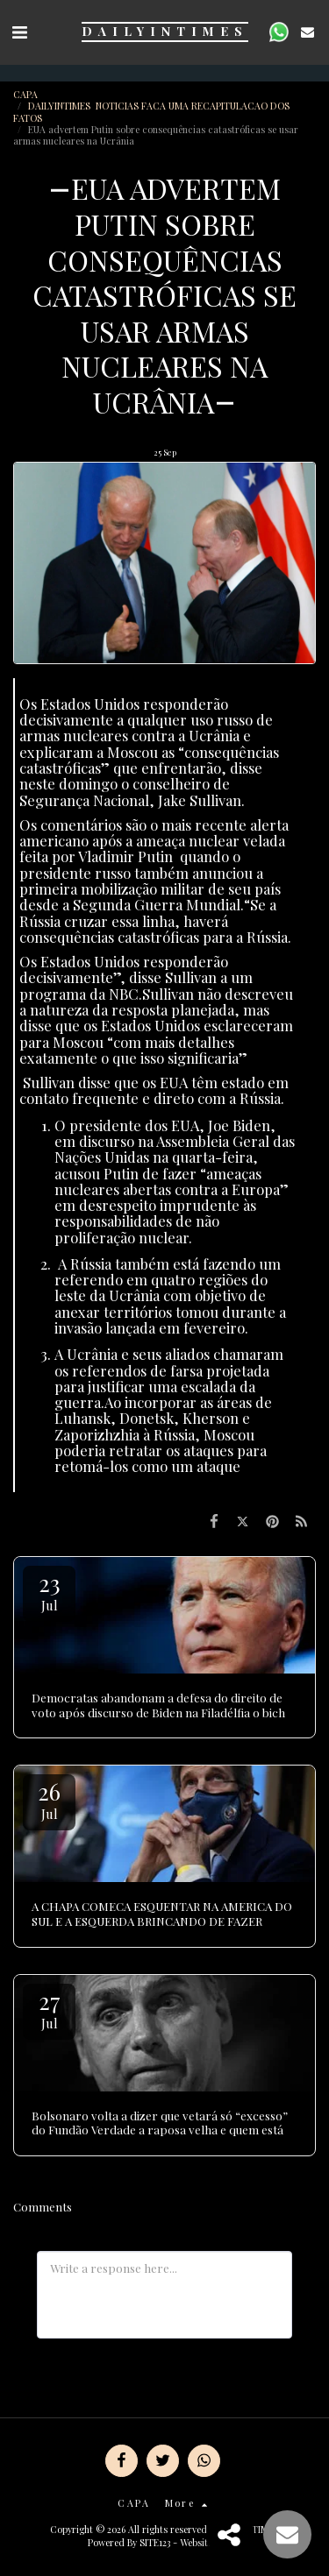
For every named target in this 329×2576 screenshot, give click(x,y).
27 (49, 2008)
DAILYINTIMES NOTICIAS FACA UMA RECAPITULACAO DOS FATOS (151, 111)
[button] (19, 31)
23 (49, 1591)
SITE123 (154, 2542)
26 (49, 1799)
